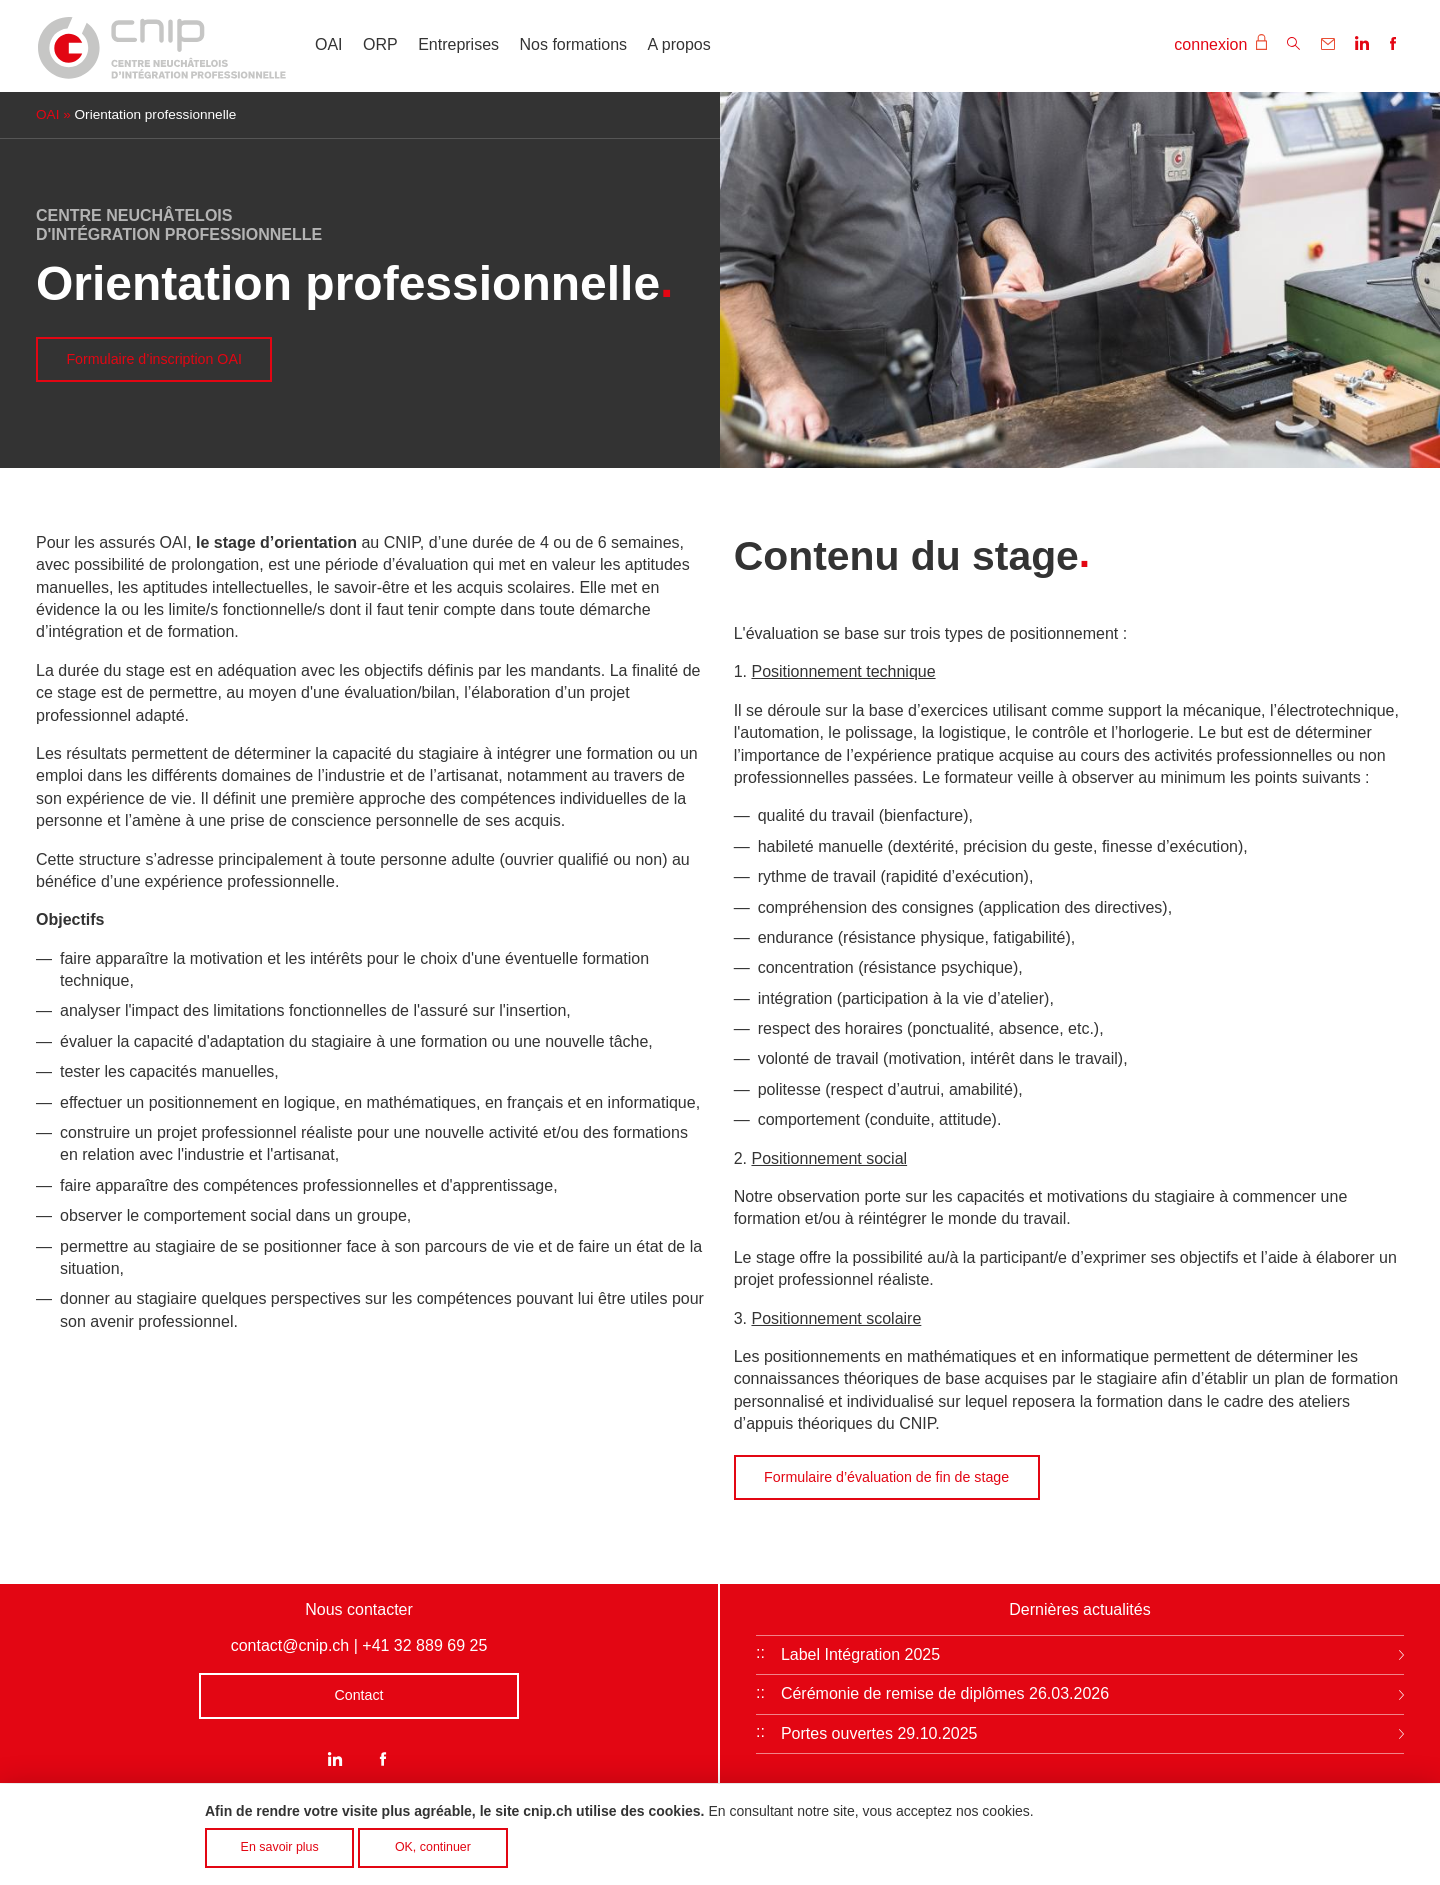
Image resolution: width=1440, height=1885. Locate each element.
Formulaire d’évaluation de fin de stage (886, 1477)
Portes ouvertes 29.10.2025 (879, 1733)
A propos (679, 44)
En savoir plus (280, 1853)
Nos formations (574, 44)
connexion (1220, 43)
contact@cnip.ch (290, 1645)
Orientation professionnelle (156, 114)
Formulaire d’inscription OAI (153, 359)
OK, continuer (433, 1853)
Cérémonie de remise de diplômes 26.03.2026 (945, 1693)
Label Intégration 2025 (860, 1654)
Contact (358, 1695)
